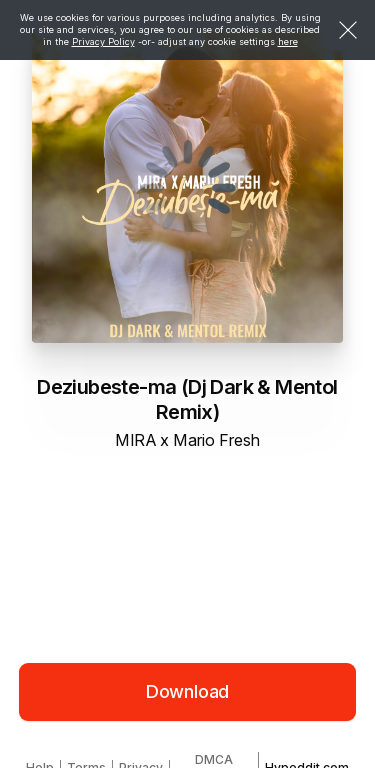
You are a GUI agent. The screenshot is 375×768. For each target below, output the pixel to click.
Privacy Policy (103, 41)
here (288, 41)
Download (188, 691)
